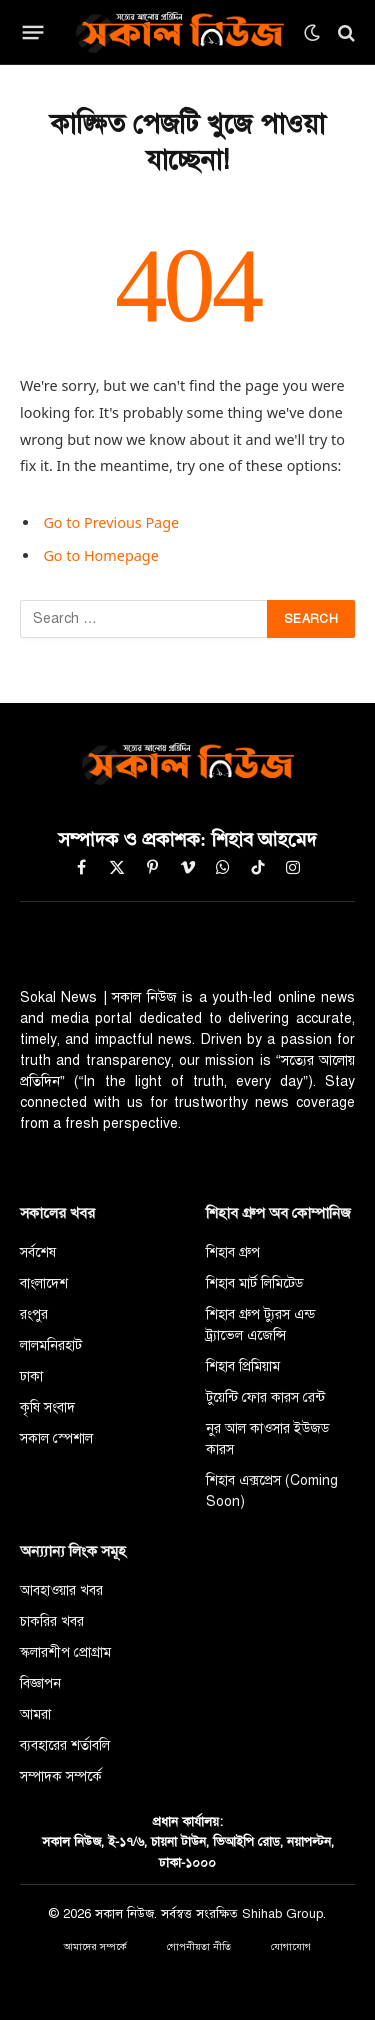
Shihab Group (282, 1914)
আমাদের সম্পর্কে (95, 1946)
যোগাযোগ (291, 1946)
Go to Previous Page (111, 522)
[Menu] (33, 33)
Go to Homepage (100, 555)
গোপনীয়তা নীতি (199, 1946)
